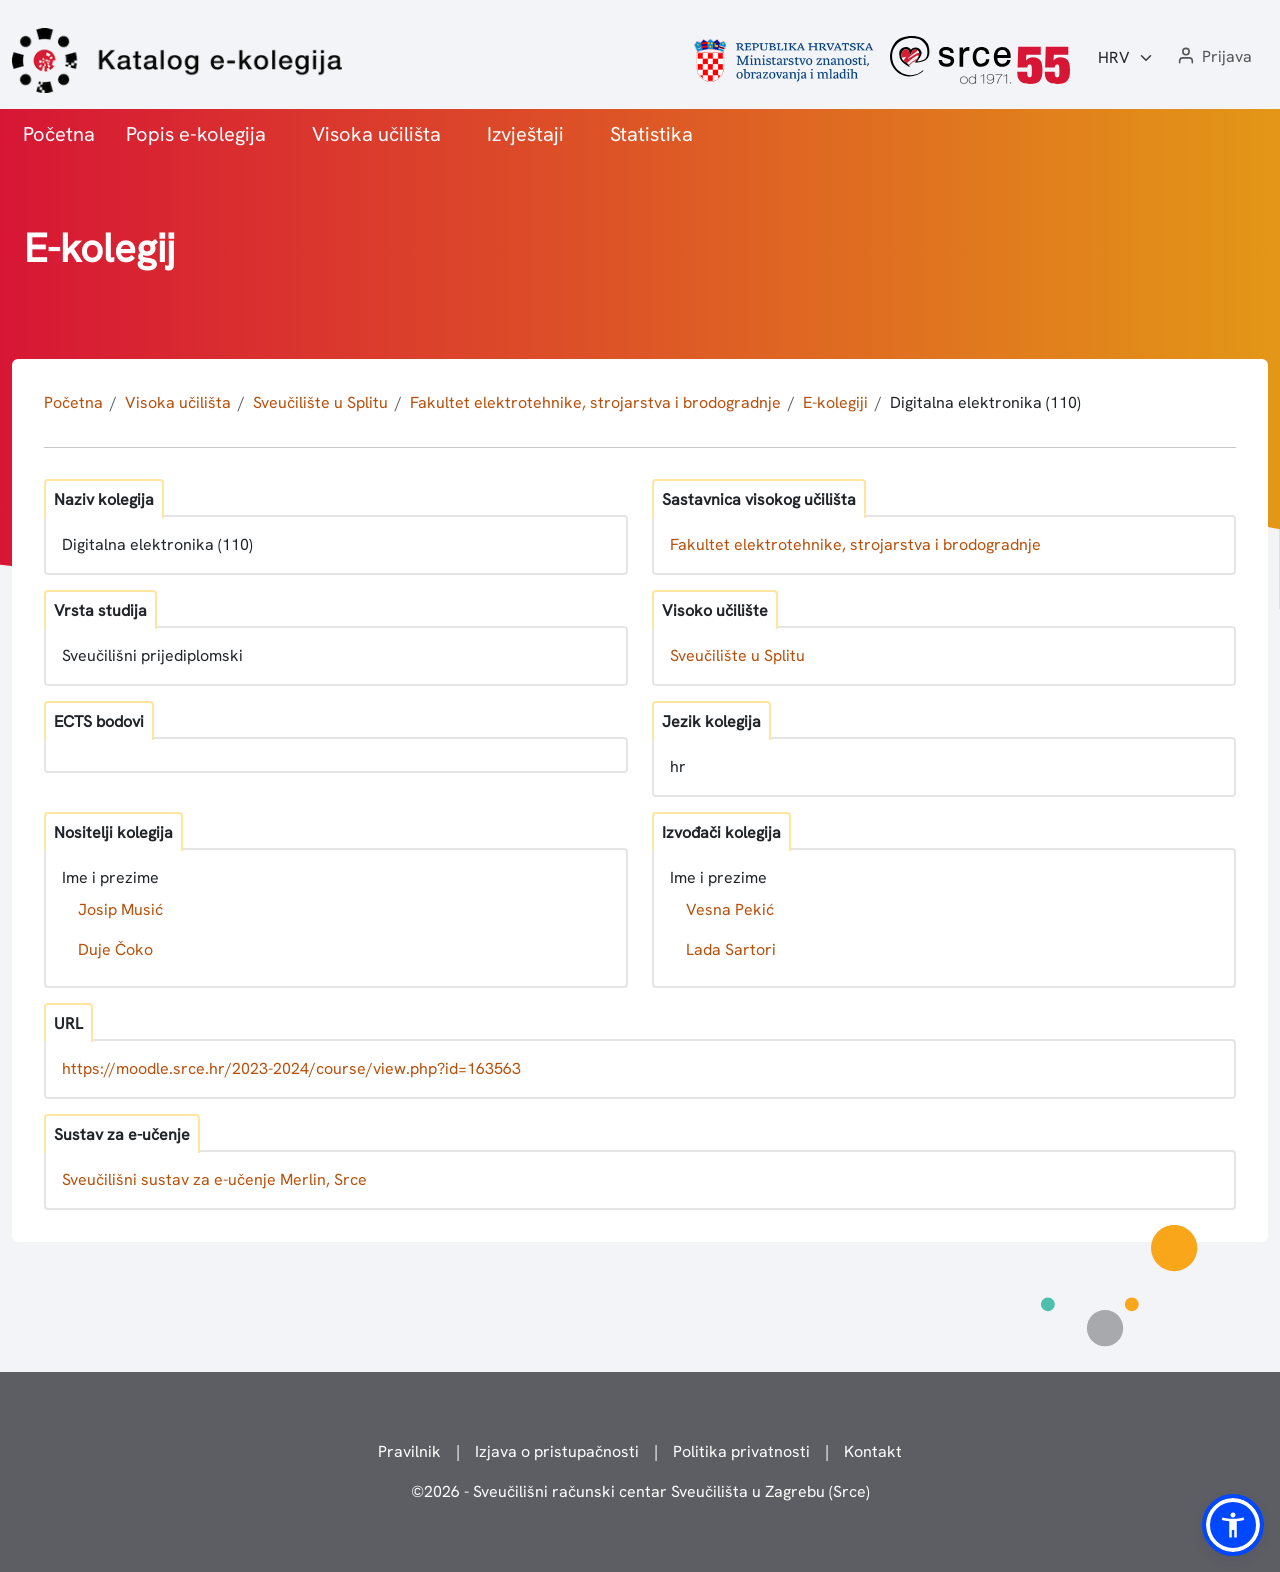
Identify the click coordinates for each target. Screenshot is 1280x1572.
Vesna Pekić (730, 909)
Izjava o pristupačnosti (557, 1451)
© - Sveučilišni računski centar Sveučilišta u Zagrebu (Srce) (640, 1491)
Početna (59, 134)
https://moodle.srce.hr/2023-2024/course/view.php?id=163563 (291, 1068)
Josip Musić (120, 909)
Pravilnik (409, 1451)
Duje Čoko (115, 949)
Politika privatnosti (741, 1451)
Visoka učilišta (376, 134)
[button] (1213, 57)
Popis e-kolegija (196, 134)
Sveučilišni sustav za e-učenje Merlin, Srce (214, 1179)
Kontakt (873, 1451)
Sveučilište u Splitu (320, 402)
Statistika (651, 134)
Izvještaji (525, 134)
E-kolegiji (835, 402)
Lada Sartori (731, 949)
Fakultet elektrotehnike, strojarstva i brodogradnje (595, 402)
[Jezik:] (1126, 58)
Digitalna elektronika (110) (985, 402)
